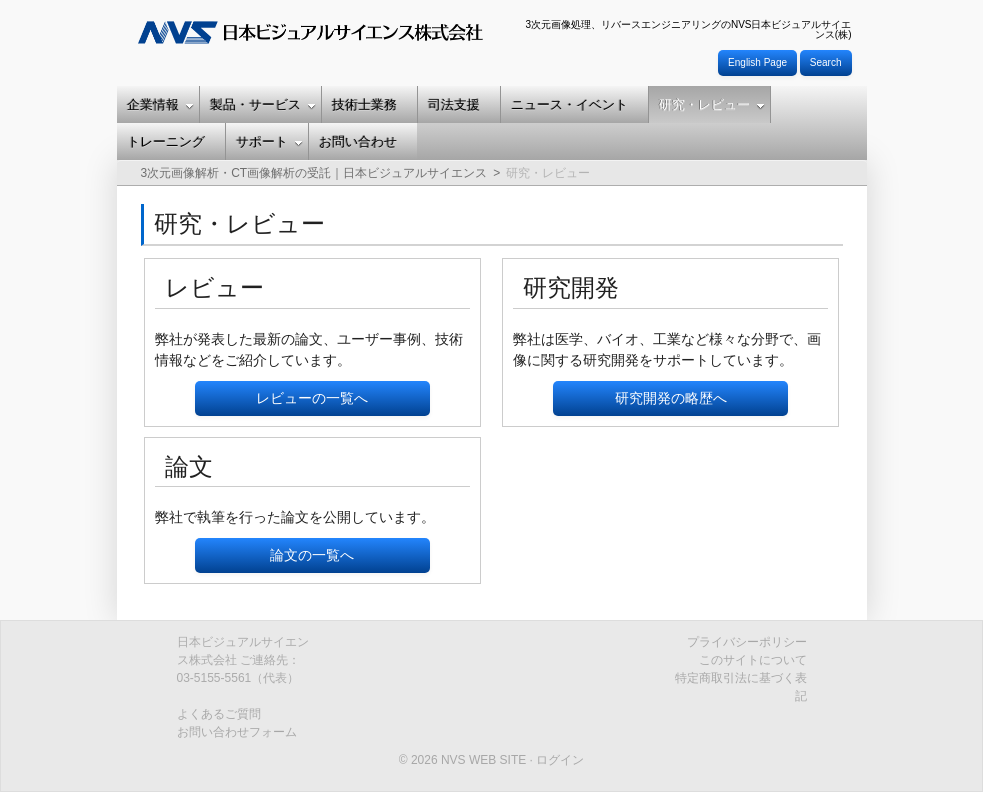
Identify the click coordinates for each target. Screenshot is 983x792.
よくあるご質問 (219, 714)
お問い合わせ (358, 141)
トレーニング (166, 141)
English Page (757, 62)
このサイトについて (753, 660)
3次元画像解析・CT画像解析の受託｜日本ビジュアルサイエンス (314, 173)
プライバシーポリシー (747, 642)
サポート (269, 141)
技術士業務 (364, 104)
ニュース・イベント (569, 104)
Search (826, 62)
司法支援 (454, 104)
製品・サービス (263, 104)
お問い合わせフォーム (237, 732)
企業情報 (160, 104)
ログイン (560, 760)
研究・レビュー (712, 104)
